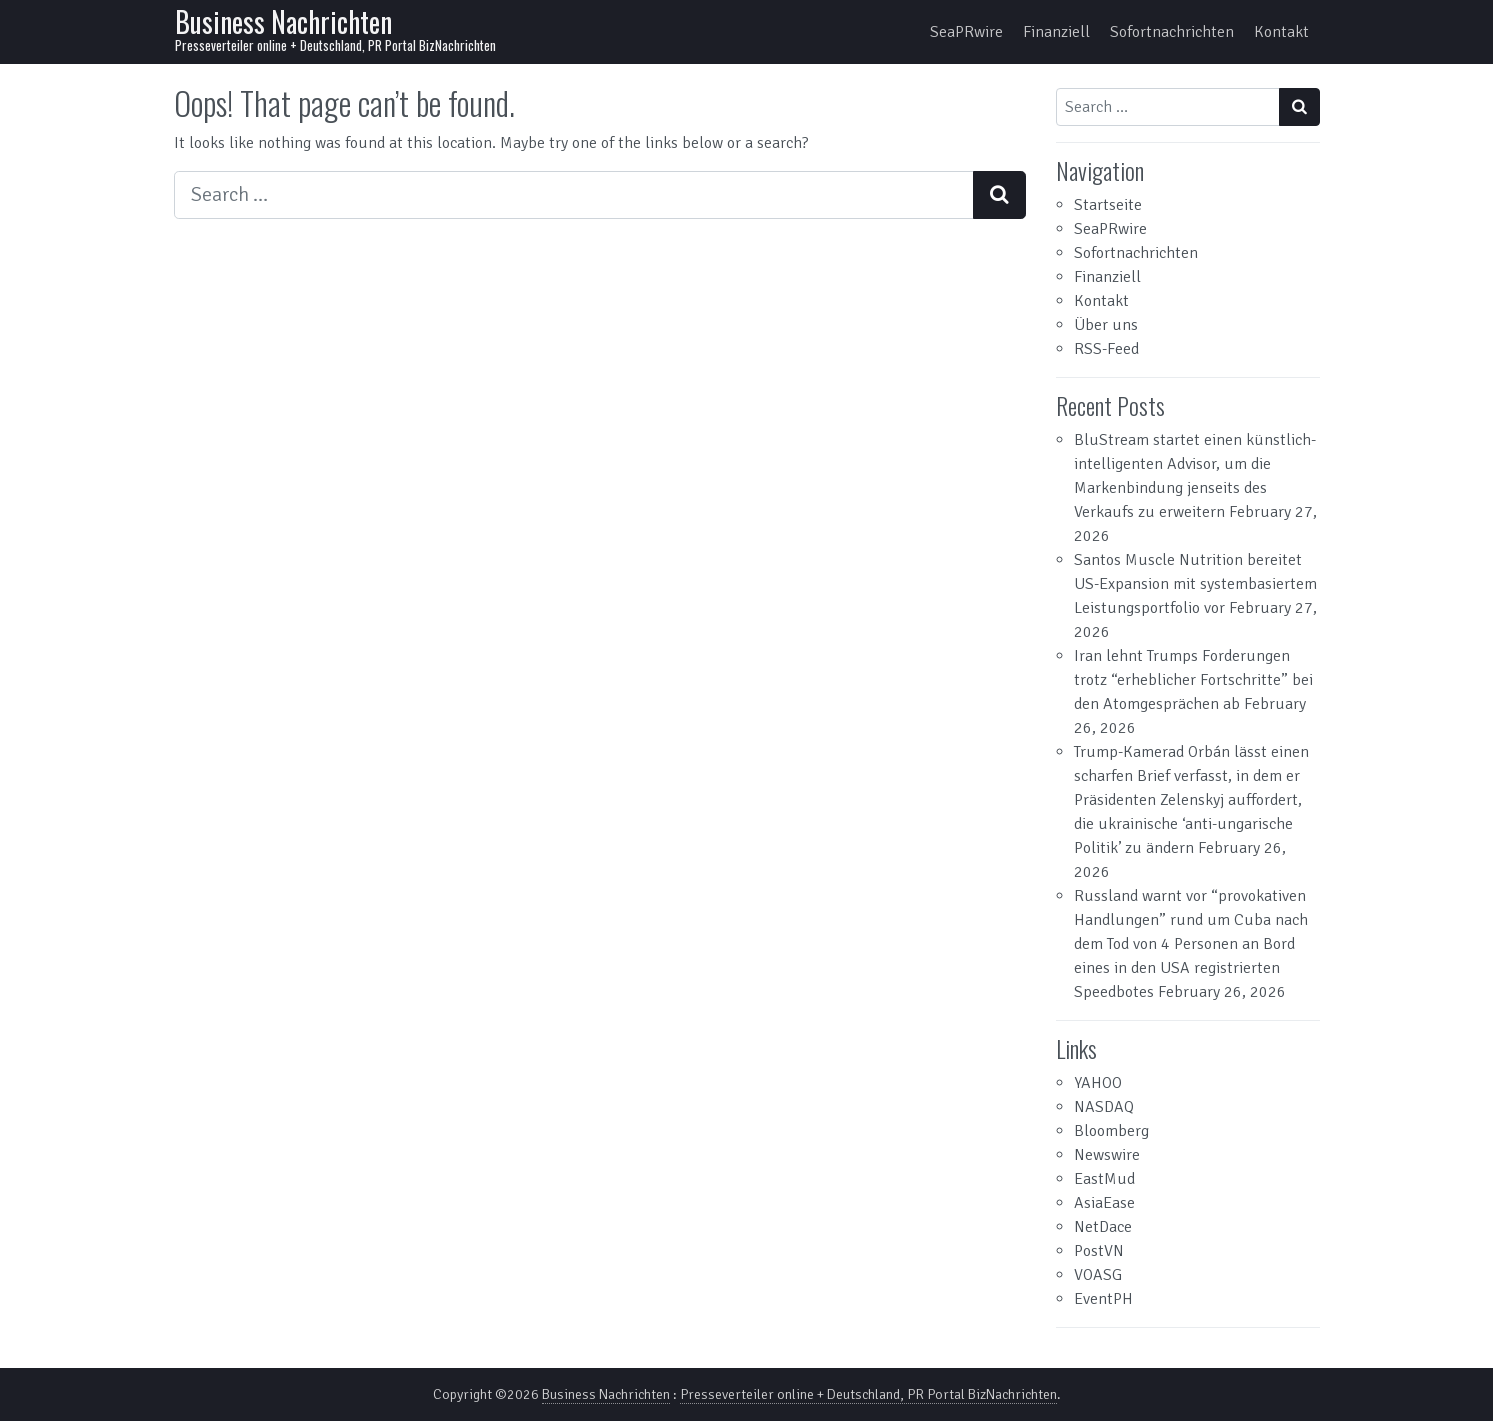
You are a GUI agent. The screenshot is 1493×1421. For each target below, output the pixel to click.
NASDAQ (1104, 1107)
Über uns (1106, 325)
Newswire (1107, 1155)
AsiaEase (1104, 1203)
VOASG (1098, 1275)
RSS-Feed (1106, 349)
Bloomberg (1111, 1131)
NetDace (1103, 1227)
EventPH (1103, 1299)
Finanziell (1056, 32)
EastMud (1104, 1179)
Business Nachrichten (283, 21)
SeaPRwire (966, 32)
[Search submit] (999, 195)
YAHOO (1098, 1083)
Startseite (1108, 205)
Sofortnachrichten (1172, 32)
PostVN (1099, 1251)
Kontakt (1281, 32)
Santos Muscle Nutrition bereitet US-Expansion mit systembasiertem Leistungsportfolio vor (1195, 584)
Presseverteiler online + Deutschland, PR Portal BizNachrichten (868, 1394)
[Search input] (574, 195)
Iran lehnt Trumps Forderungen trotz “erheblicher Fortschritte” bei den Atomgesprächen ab (1193, 680)
